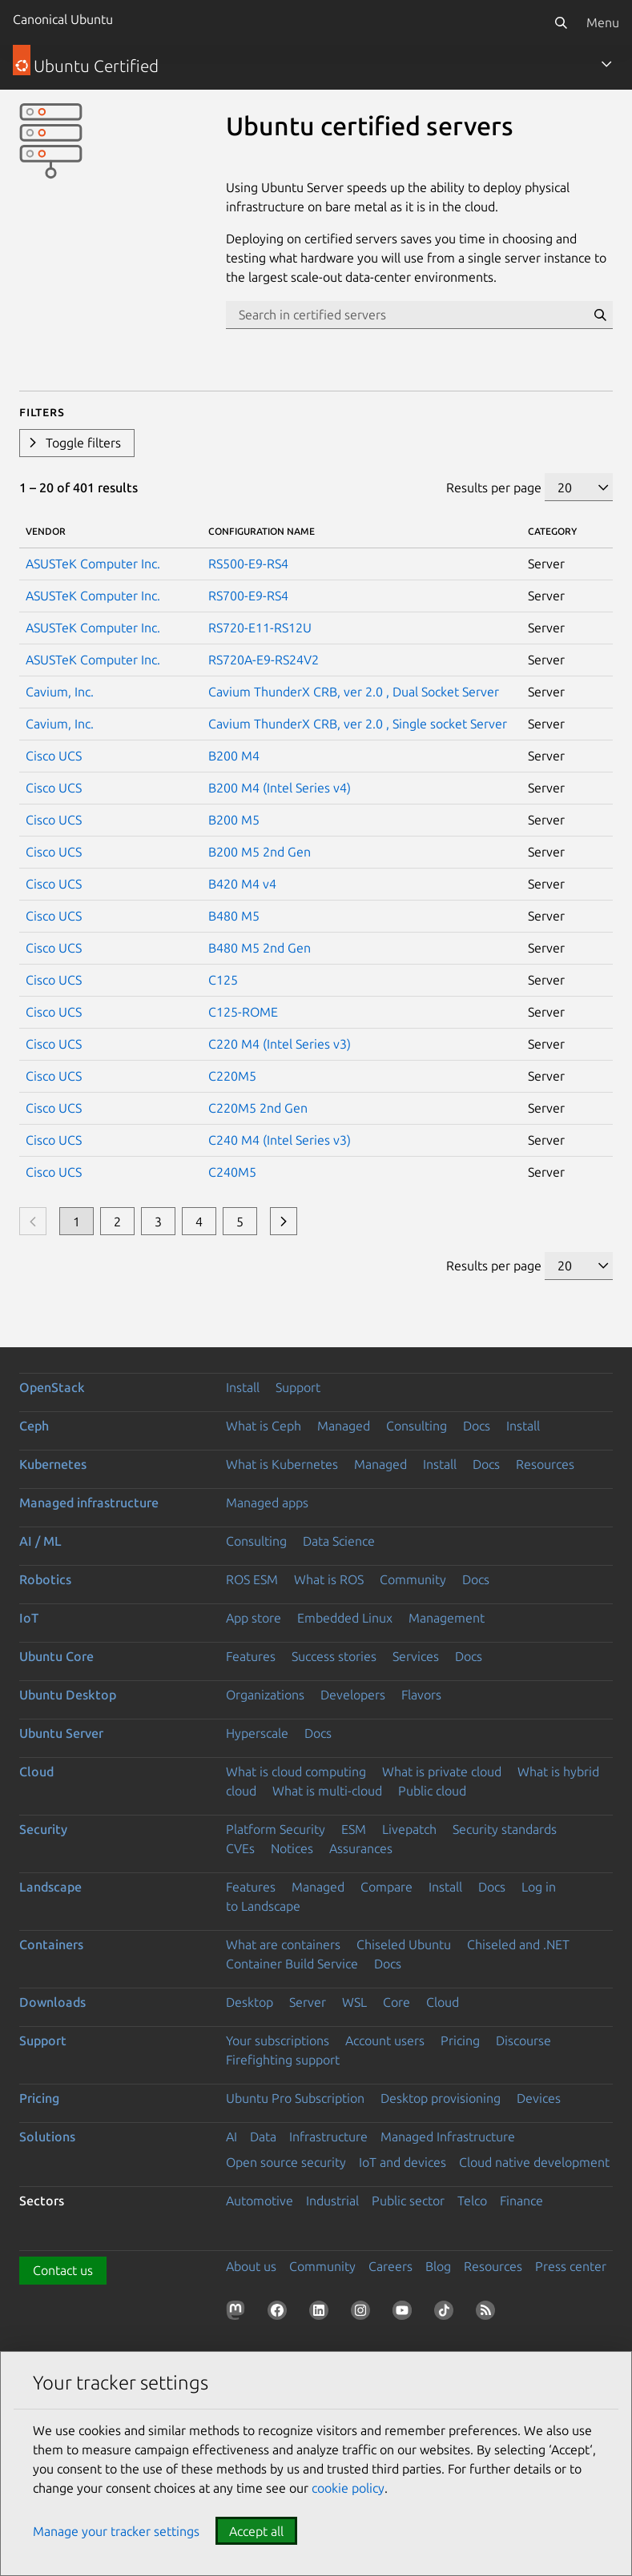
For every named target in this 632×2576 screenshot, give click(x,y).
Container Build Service (292, 1963)
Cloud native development (534, 2162)
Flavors (421, 1694)
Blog (438, 2266)
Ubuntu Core (56, 1656)
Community (413, 1579)
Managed (343, 1425)
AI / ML (40, 1541)
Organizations (265, 1694)
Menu (602, 22)
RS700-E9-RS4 (248, 595)
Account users (385, 2040)
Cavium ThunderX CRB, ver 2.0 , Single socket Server (357, 723)
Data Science (339, 1541)
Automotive (259, 2200)
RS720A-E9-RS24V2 (263, 659)
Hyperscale (257, 1733)
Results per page (493, 487)
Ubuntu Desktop (67, 1694)
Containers (51, 1944)
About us (251, 2266)
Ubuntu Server (61, 1733)
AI (231, 2136)
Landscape (50, 1887)
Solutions (47, 2136)
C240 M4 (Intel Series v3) (279, 1140)
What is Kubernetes (282, 1464)
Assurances (360, 1848)
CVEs (240, 1848)
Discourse (523, 2040)
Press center (570, 2266)
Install (243, 1387)
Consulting (416, 1425)
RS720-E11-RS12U (260, 627)
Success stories (334, 1656)
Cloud (36, 1771)
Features (251, 1656)
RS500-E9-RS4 (248, 563)
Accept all (256, 2531)
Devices (539, 2098)
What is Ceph (263, 1425)
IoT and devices (402, 2162)
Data (263, 2136)
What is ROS (329, 1579)
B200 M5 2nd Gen (259, 852)
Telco (472, 2200)
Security (43, 1829)
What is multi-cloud (327, 1791)
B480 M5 (234, 916)
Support (298, 1387)
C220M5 (232, 1076)
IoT (28, 1618)
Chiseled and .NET (518, 1944)
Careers (390, 2266)
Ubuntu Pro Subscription (295, 2098)
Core (396, 2002)
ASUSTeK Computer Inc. (93, 563)
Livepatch (409, 1829)
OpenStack (52, 1387)
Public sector (408, 2200)
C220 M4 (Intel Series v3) (279, 1044)
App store (253, 1618)
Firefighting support (283, 2059)
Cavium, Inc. (60, 691)
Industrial (332, 2200)
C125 (223, 980)
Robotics (45, 1579)
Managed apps (267, 1502)
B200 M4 (234, 755)
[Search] (561, 22)
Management (447, 1618)
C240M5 (232, 1172)
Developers (352, 1694)
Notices (292, 1848)
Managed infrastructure (89, 1502)
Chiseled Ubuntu (403, 1944)
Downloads (52, 2002)
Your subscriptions (277, 2040)
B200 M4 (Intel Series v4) (279, 787)
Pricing (460, 2040)
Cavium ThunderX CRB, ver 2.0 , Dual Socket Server (353, 691)
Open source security (286, 2162)
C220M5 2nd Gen (258, 1108)
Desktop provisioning (440, 2098)
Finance (521, 2200)
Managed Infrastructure (447, 2136)
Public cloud (432, 1791)
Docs (476, 1425)
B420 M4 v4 (242, 884)
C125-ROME (243, 1012)
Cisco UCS (54, 755)
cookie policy (348, 2488)
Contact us (63, 2270)
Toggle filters (83, 442)
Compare (386, 1887)
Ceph (34, 1425)
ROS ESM (252, 1579)
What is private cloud (441, 1771)
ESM (353, 1829)
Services (415, 1656)
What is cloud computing (296, 1771)
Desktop (249, 2002)
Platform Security (275, 1829)
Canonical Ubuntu (63, 19)
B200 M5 (234, 820)
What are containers (283, 1944)
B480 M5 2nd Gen (259, 948)
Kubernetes (53, 1464)
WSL (354, 2002)
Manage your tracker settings (116, 2531)
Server (307, 2002)
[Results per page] (579, 487)
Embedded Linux (344, 1618)
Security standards (505, 1829)
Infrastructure (328, 2136)
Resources (545, 1464)
